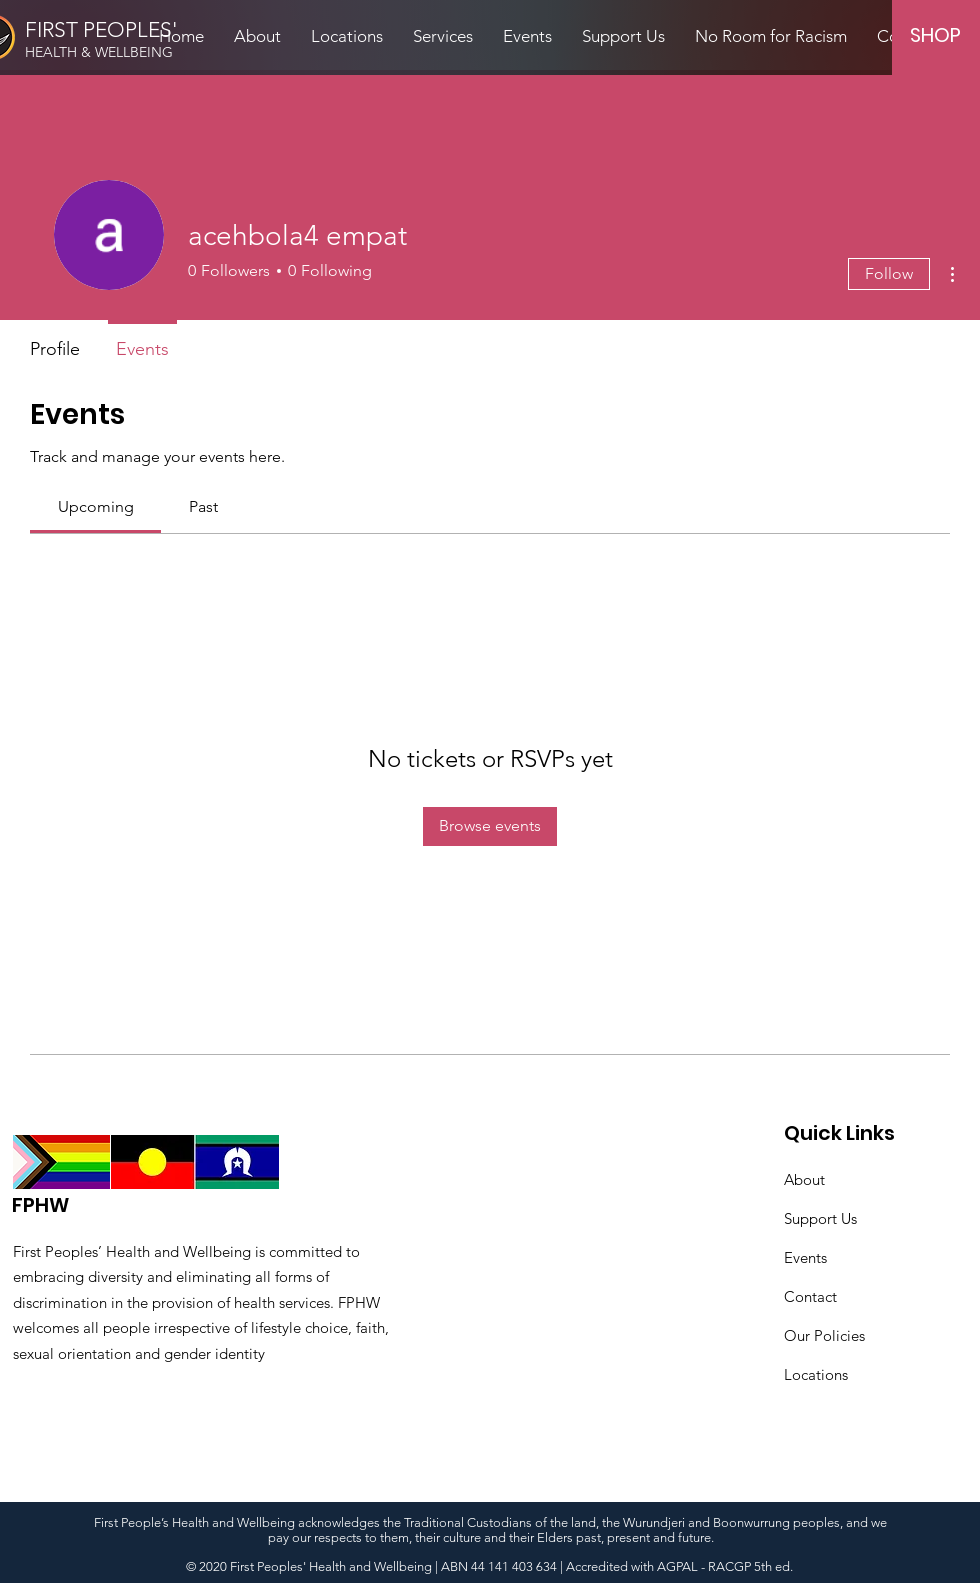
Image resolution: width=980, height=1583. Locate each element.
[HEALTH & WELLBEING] (125, 53)
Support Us (820, 1218)
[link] (96, 506)
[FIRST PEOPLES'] (108, 30)
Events (805, 1257)
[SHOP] (935, 34)
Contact (810, 1296)
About (804, 1179)
